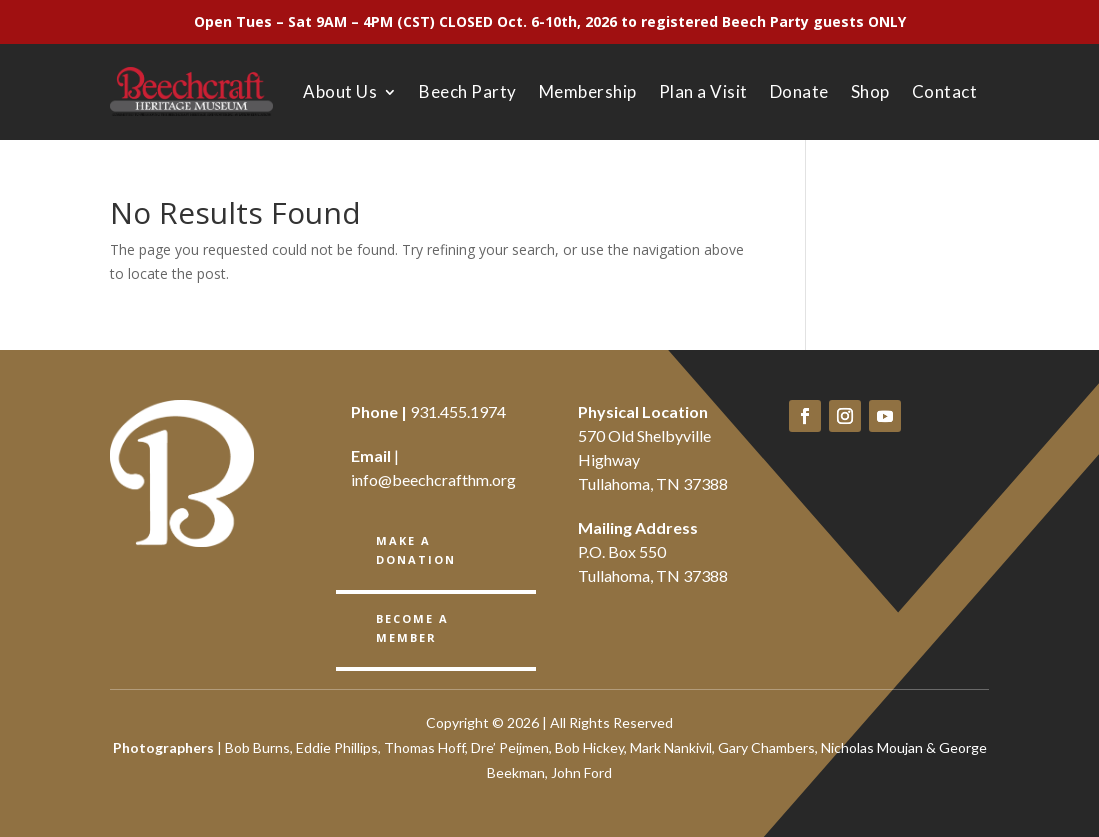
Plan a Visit (703, 91)
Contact (945, 91)
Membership (588, 91)
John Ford (581, 772)
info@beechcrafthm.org (433, 479)
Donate (799, 91)
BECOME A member (412, 628)
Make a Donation (416, 550)
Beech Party (468, 91)
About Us (340, 91)
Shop (870, 91)
